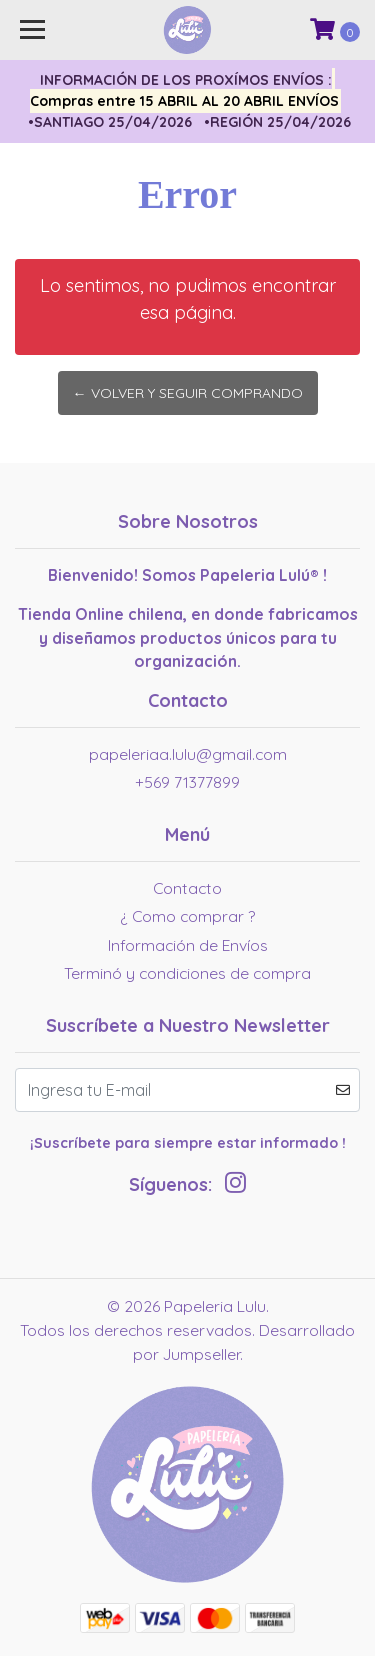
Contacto (187, 888)
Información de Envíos (188, 945)
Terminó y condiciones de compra (187, 973)
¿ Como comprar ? (187, 916)
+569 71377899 (187, 782)
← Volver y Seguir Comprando (188, 393)
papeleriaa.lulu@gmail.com (188, 754)
